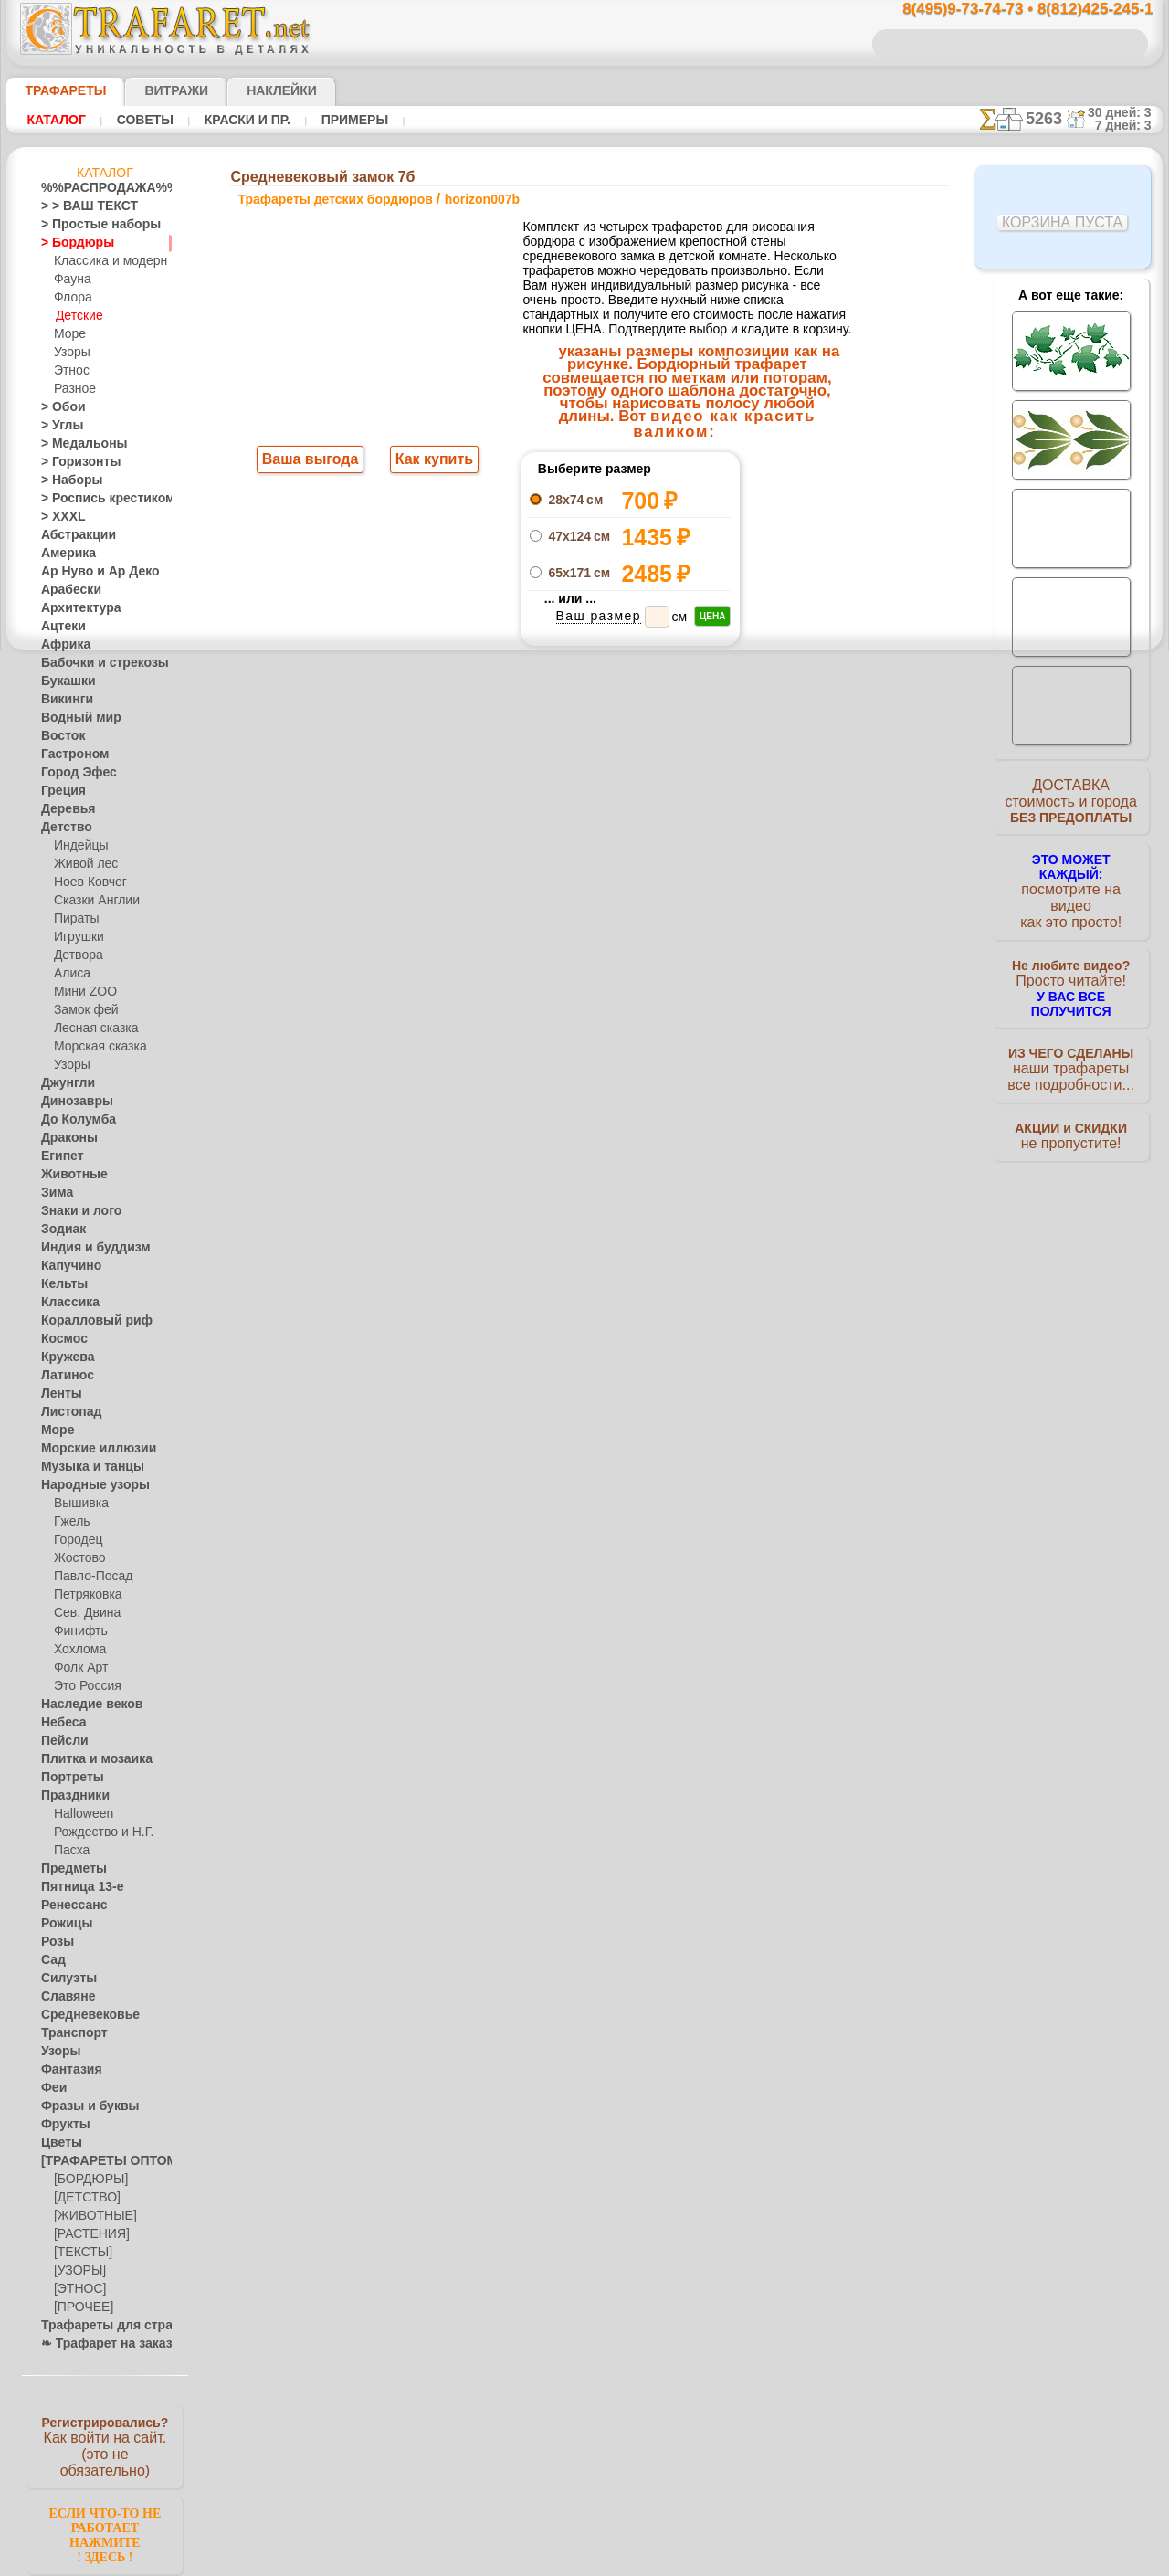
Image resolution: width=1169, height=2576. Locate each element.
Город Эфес (71, 773)
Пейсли (60, 1741)
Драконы (65, 1138)
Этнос (69, 371)
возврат (624, 1183)
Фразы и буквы (81, 2106)
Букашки (63, 681)
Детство (62, 827)
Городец (75, 1540)
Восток (59, 736)
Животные (69, 1175)
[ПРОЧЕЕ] (80, 2307)
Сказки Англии (92, 900)
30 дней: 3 (1125, 112)
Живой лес (82, 864)
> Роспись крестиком (94, 499)
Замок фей (82, 1010)
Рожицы (62, 1924)
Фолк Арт (78, 1668)
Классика (65, 1302)
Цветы (58, 2143)
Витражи (154, 90)
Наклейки (249, 90)
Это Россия (82, 1686)
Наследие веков (82, 1704)
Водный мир (73, 718)
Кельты (60, 1284)
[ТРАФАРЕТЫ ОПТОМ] (99, 2161)
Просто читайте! (1070, 965)
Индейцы (77, 846)
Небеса (60, 1723)
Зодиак (60, 1229)
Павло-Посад (89, 1576)
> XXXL (59, 517)
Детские (77, 316)
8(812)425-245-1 (709, 1024)
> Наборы (65, 480)
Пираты (74, 919)
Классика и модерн (104, 261)
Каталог (56, 119)
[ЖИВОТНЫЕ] (91, 2216)
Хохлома (77, 1650)
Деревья (62, 809)
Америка (64, 553)
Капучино (66, 1266)
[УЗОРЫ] (77, 2271)
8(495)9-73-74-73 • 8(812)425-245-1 (1008, 9)
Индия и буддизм (86, 1248)
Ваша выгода (310, 461)
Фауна (71, 279)
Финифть (77, 1631)
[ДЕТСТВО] (82, 2198)
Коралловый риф (86, 1321)
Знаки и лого (74, 1211)
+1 (653, 801)
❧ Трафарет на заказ (97, 2344)
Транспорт (68, 2033)
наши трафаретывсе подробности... (1071, 1045)
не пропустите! (1071, 1116)
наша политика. (677, 2561)
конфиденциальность (538, 1183)
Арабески (65, 590)
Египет (58, 1156)
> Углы (58, 425)
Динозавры (71, 1101)
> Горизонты (73, 462)
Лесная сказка (91, 1028)
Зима (54, 1193)
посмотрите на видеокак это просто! (1071, 886)
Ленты (57, 1394)
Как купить (430, 461)
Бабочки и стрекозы (92, 663)
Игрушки (77, 937)
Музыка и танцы (84, 1467)
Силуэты (63, 1978)
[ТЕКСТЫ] (79, 2252)
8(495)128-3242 (601, 1024)
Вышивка (78, 1503)
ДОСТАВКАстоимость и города (1071, 805)
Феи (51, 2088)
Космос (60, 1339)
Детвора (76, 955)
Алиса (70, 974)
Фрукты (61, 2125)
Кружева (64, 1357)
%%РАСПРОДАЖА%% (100, 188)
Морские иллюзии (88, 1449)
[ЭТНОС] (77, 2289)
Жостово (77, 1558)
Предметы (68, 1869)
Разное (72, 389)
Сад (51, 1960)
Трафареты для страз (97, 2325)
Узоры (71, 352)
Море (68, 334)
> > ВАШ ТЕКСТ (78, 206)
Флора (71, 298)
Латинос (63, 1375)
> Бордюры (69, 243)
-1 (516, 801)
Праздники (70, 1796)
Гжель (69, 1522)
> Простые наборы (89, 224)
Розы (54, 1942)
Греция (59, 791)
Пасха (70, 1850)
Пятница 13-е (75, 1887)
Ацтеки (59, 626)
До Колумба (73, 1120)
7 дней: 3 (1129, 125)
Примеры (347, 119)
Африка (61, 645)
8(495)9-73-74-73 (490, 1024)
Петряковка (84, 1595)
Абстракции (72, 535)
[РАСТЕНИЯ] (87, 2234)
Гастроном (69, 754)
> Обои (58, 407)
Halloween (80, 1814)
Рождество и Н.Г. (98, 1832)
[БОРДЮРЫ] (87, 2179)
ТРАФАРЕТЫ (57, 90)
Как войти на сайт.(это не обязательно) (105, 2445)
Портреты (67, 1777)
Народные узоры (85, 1485)
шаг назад (585, 801)
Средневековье (80, 2015)
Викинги (62, 700)
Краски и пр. (242, 119)
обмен (671, 1183)
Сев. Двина (83, 1613)
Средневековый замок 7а (805, 496)
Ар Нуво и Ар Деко (89, 572)
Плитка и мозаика (88, 1759)
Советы (142, 119)
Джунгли (64, 1083)
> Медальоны (76, 444)
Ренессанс (67, 1905)
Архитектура (74, 608)
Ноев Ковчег (86, 882)
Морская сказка (96, 1047)
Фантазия (66, 2070)
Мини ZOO (82, 992)
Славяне (63, 1997)
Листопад (66, 1412)
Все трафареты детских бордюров (583, 842)
